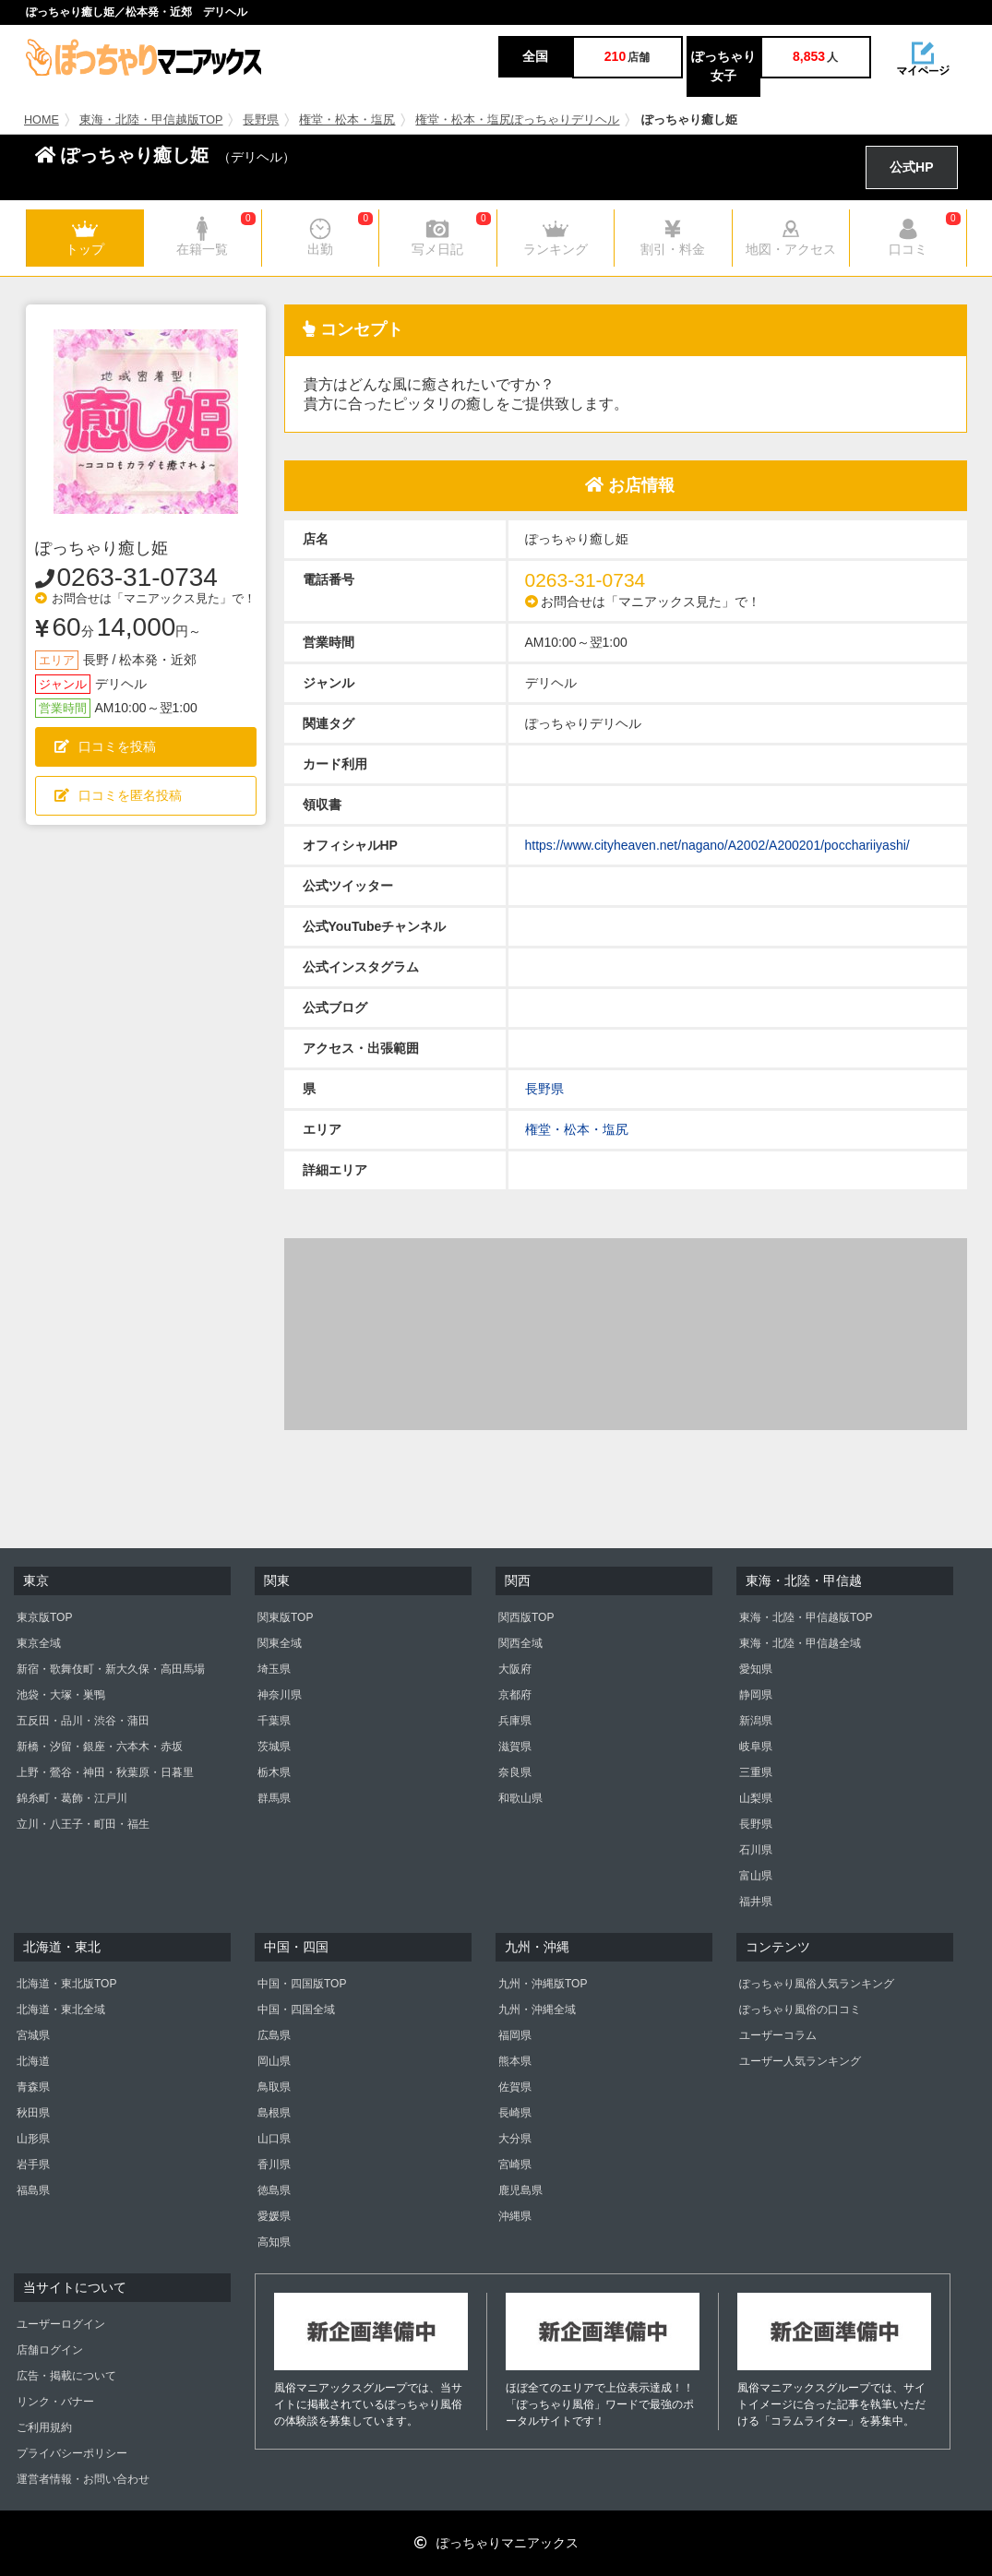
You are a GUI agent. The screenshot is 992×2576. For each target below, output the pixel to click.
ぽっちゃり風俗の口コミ (800, 2009)
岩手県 (33, 2164)
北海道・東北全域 (61, 2009)
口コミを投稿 (105, 746)
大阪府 (515, 1669)
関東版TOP (285, 1617)
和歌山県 (520, 1798)
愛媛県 (274, 2216)
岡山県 (274, 2061)
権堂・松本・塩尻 (347, 119)
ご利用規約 (44, 2427)
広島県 (274, 2035)
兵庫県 (515, 1720)
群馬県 (274, 1798)
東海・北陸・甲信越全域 (800, 1643)
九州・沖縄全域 (537, 2009)
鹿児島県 (520, 2190)
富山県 (755, 1875)
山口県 (274, 2138)
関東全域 (279, 1643)
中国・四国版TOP (301, 1983)
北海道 (33, 2061)
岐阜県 (755, 1746)
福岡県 (515, 2035)
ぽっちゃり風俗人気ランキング (816, 1983)
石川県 (755, 1849)
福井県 (755, 1901)
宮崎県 (515, 2164)
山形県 (33, 2138)
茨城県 (274, 1746)
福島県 (33, 2190)
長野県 (261, 119)
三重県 (755, 1772)
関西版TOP (526, 1617)
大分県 (515, 2138)
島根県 (274, 2112)
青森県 (33, 2087)
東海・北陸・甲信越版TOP (151, 119)
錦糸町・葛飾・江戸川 (72, 1798)
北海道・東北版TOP (66, 1983)
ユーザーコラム (778, 2035)
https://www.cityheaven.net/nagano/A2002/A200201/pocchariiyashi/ (717, 845)
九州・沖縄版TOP (542, 1983)
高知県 (274, 2242)
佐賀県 (515, 2087)
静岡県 (755, 1694)
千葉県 (274, 1720)
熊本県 (515, 2061)
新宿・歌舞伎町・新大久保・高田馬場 (111, 1669)
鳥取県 (274, 2087)
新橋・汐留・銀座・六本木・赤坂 (100, 1746)
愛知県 (755, 1669)
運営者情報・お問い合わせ (83, 2479)
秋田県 (33, 2112)
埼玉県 (274, 1669)
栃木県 (274, 1772)
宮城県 (33, 2035)
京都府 (515, 1694)
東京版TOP (44, 1617)
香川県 (274, 2164)
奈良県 (515, 1772)
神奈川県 (279, 1694)
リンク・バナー (55, 2401)
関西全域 (520, 1643)
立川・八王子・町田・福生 (83, 1824)
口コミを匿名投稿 (118, 795)
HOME (41, 119)
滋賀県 (515, 1746)
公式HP (911, 167)
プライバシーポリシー (72, 2453)
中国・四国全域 (296, 2009)
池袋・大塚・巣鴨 (61, 1694)
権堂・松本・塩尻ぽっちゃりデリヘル (517, 119)
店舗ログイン (50, 2349)
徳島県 (274, 2190)
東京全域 (39, 1643)
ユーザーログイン (61, 2324)
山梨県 (755, 1798)
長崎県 (515, 2112)
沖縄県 (515, 2216)
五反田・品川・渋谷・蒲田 (83, 1720)
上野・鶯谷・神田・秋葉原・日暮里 (105, 1772)
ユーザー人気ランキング (800, 2061)
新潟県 (755, 1720)
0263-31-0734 (137, 577)
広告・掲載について (66, 2375)
